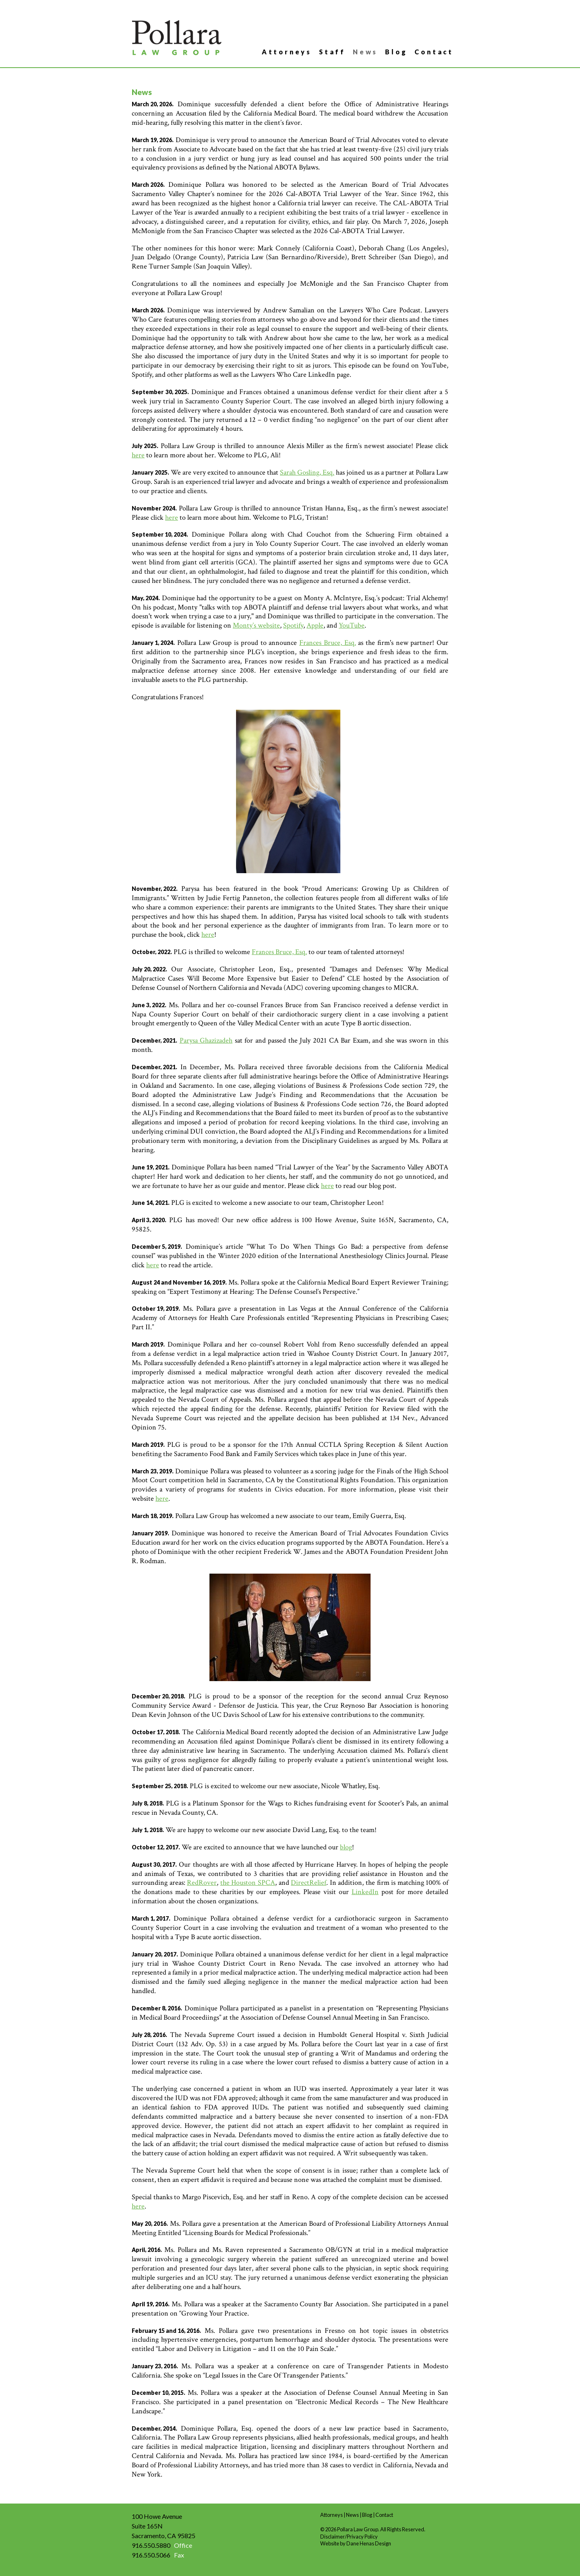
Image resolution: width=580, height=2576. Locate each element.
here (138, 455)
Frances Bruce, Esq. (327, 642)
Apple (315, 625)
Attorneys (287, 52)
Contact (434, 52)
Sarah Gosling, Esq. (307, 472)
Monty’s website (256, 625)
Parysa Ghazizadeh (206, 1040)
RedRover (202, 1882)
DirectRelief (308, 1882)
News (365, 52)
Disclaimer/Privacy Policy (349, 2536)
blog (346, 1847)
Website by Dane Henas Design (355, 2543)
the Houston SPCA (247, 1882)
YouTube (352, 625)
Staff (332, 52)
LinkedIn (365, 1891)
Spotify (293, 625)
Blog (396, 52)
